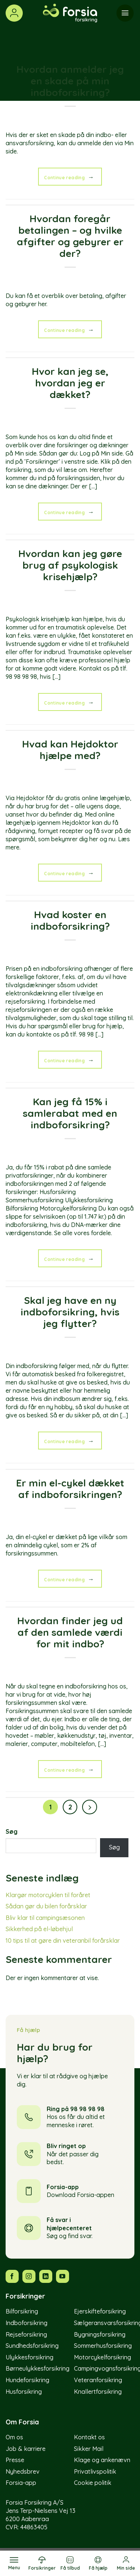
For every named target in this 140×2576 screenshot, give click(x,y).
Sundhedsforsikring (32, 2345)
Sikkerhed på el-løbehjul (39, 1929)
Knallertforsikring (98, 2391)
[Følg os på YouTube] (62, 2276)
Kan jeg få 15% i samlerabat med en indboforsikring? (70, 1113)
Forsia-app (21, 2482)
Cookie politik (92, 2482)
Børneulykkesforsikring (37, 2368)
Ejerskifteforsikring (100, 2311)
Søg (12, 1831)
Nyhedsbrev (23, 2471)
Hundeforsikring (27, 2380)
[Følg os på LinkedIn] (45, 2276)
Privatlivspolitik (95, 2471)
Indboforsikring (26, 2323)
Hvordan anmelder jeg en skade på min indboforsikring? (70, 81)
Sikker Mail (88, 2448)
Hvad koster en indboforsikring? (70, 920)
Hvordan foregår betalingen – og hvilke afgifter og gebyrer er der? (70, 236)
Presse (15, 2460)
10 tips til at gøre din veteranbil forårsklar (63, 1940)
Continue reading (70, 177)
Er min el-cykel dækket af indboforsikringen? (70, 1489)
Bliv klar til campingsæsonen (45, 1917)
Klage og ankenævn (102, 2460)
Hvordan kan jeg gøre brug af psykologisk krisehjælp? (70, 565)
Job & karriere (26, 2448)
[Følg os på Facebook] (12, 2276)
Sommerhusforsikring (103, 2345)
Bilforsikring (22, 2311)
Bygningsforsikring (99, 2334)
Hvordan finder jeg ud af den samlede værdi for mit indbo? (70, 1632)
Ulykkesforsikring (29, 2357)
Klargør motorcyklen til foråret (48, 1895)
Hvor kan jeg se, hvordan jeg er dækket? (70, 383)
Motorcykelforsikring (102, 2357)
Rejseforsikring (26, 2334)
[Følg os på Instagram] (28, 2276)
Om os (14, 2437)
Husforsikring (24, 2391)
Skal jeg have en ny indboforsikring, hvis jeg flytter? (70, 1312)
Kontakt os (89, 2437)
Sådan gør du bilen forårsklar (46, 1906)
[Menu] (14, 2563)
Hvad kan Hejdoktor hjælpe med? (70, 750)
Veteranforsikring (98, 2380)
